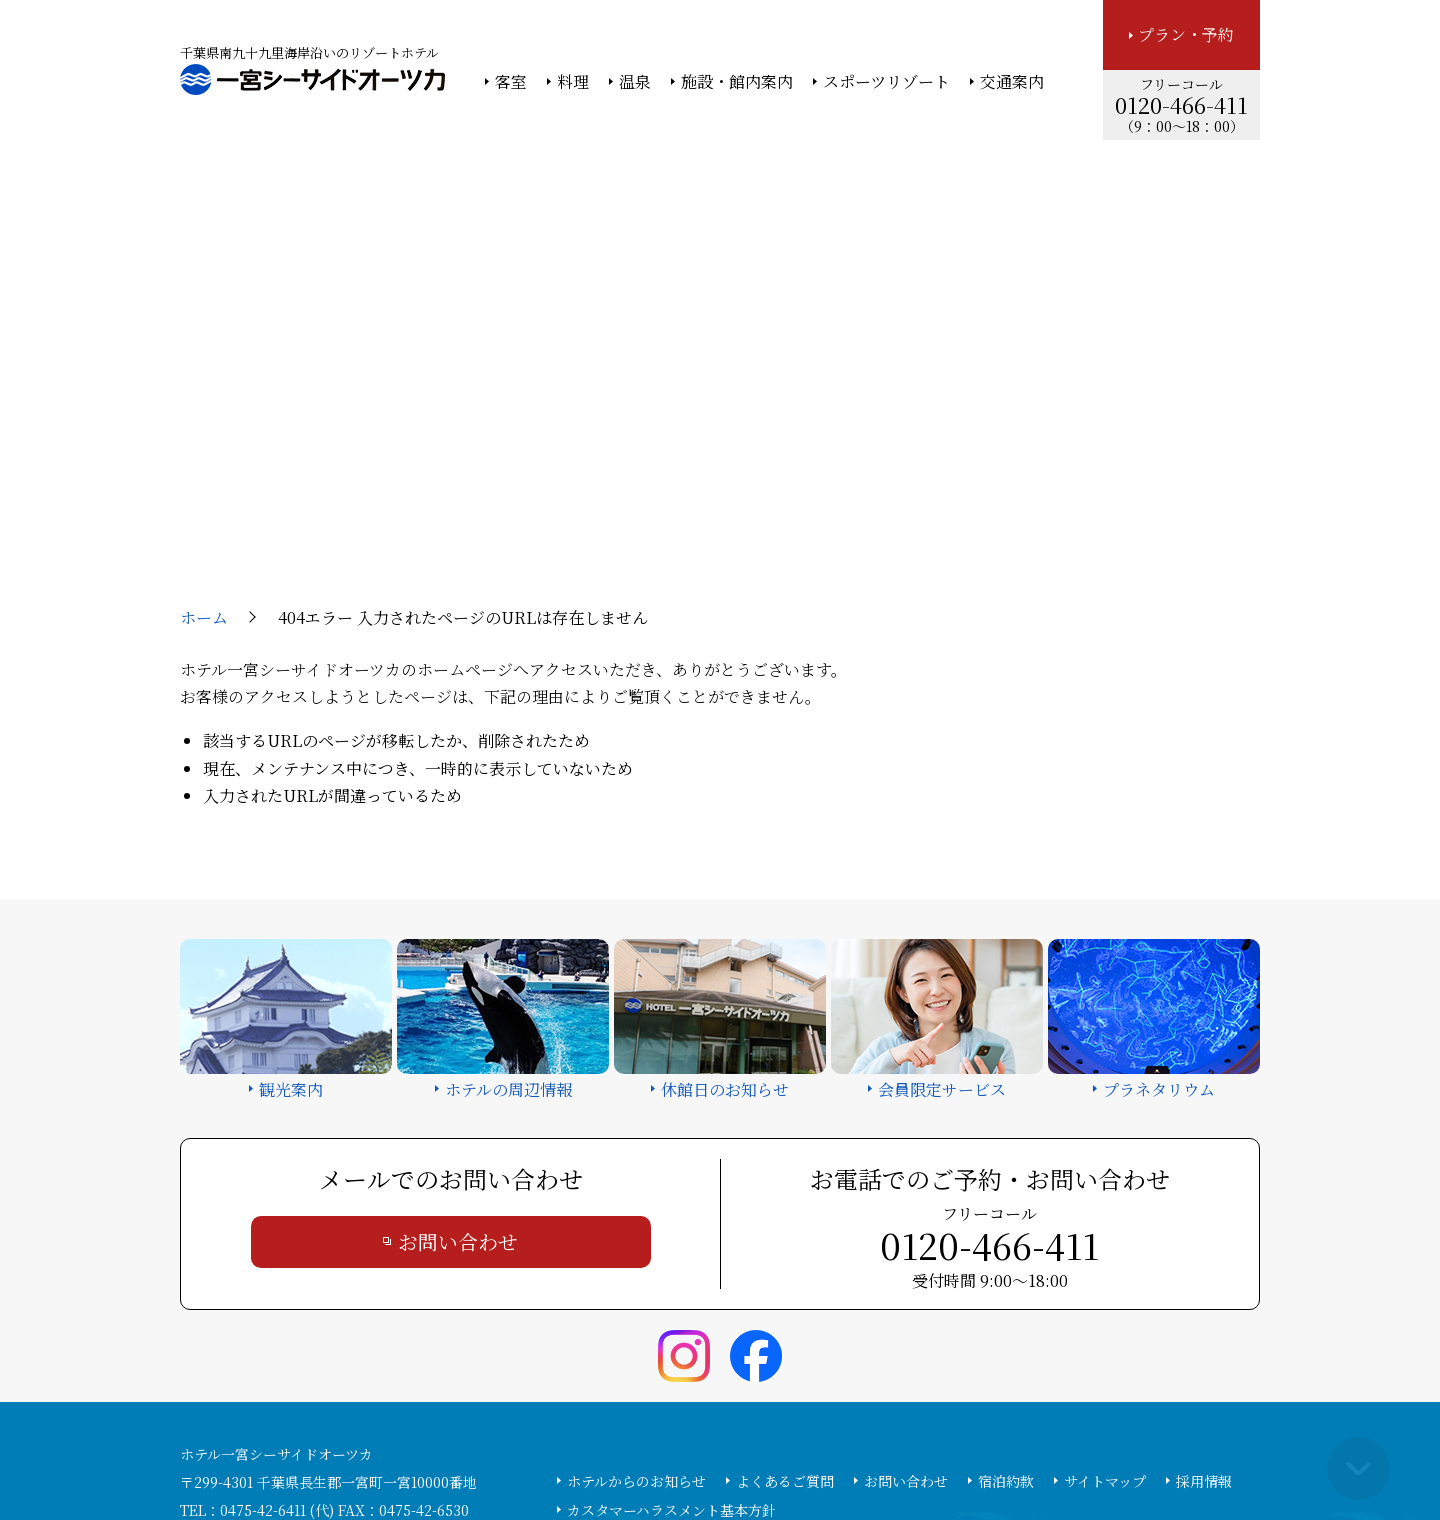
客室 (511, 82)
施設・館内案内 (737, 82)
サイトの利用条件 (1004, 1451)
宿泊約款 (1006, 1312)
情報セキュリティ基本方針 (737, 1451)
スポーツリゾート (886, 82)
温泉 (635, 82)
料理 (573, 82)
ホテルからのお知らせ (636, 1312)
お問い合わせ (458, 1072)
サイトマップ (1105, 1312)
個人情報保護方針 (883, 1451)
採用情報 (1204, 1312)
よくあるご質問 (785, 1312)
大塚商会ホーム (442, 1451)
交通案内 (1012, 82)
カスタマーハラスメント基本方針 (671, 1341)
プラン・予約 (1186, 34)
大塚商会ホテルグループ (575, 1451)
